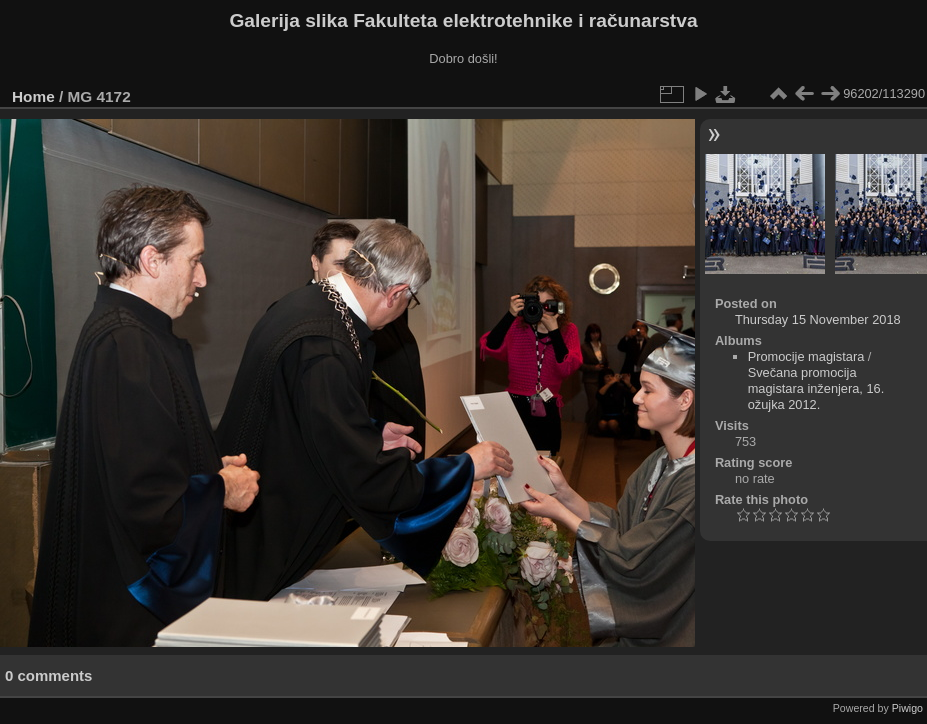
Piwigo (907, 708)
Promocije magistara (806, 356)
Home (33, 96)
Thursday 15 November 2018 (818, 319)
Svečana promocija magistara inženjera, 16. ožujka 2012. (816, 388)
